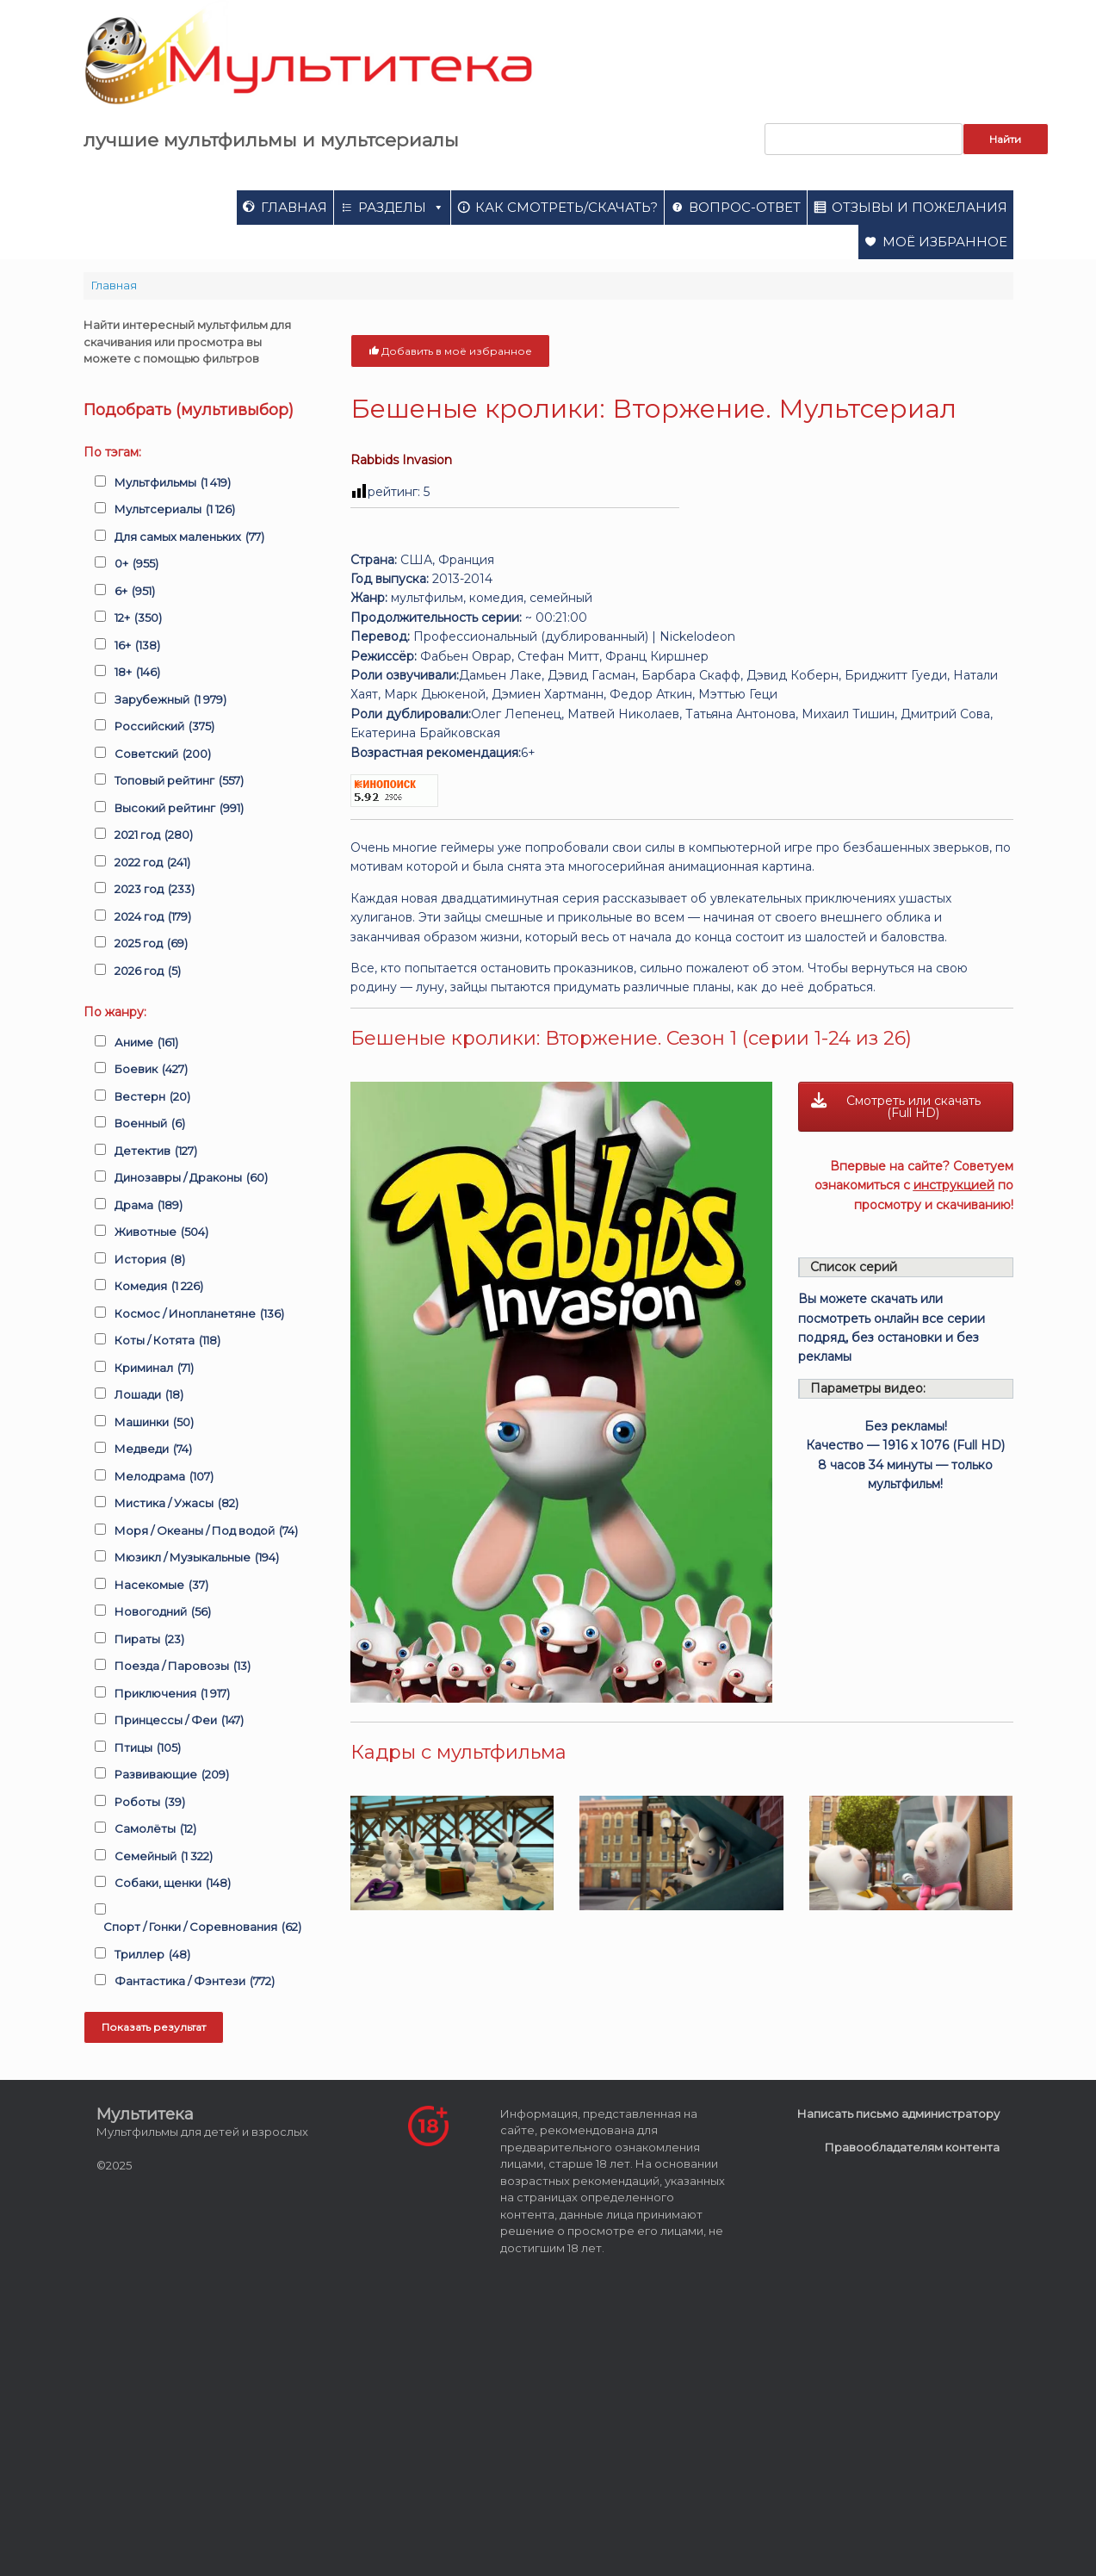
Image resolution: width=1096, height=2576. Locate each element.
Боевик (151, 1069)
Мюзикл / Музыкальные (197, 1558)
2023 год (155, 889)
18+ (137, 672)
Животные (161, 1232)
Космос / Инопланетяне (199, 1314)
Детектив (156, 1151)
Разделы (401, 207)
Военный (150, 1124)
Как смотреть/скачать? (566, 207)
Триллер (152, 1955)
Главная (294, 207)
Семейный (164, 1856)
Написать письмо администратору (898, 2113)
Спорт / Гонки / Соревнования (202, 1927)
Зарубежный (170, 700)
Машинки (154, 1422)
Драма (149, 1205)
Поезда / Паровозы (183, 1666)
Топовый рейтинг (179, 781)
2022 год (152, 863)
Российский (164, 727)
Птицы (148, 1748)
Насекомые (161, 1585)
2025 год (151, 944)
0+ (136, 564)
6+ (135, 591)
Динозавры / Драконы (191, 1178)
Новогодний (163, 1612)
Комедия (159, 1286)
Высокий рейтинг (179, 808)
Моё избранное (944, 241)
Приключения (172, 1694)
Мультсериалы (175, 509)
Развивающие (172, 1775)
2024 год (153, 917)
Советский (163, 754)
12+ (138, 618)
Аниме (146, 1043)
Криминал (154, 1368)
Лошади (149, 1395)
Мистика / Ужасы (176, 1503)
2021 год (154, 835)
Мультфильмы (173, 483)
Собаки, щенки (173, 1883)
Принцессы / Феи (179, 1720)
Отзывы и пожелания (919, 207)
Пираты (149, 1639)
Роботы (150, 1802)
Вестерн (152, 1097)
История (150, 1260)
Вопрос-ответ (745, 207)
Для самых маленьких (189, 537)
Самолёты (155, 1829)
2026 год (148, 971)
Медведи (153, 1449)
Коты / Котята (167, 1341)
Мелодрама (164, 1477)
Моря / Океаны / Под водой (206, 1531)
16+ (137, 646)
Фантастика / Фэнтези (195, 1981)
